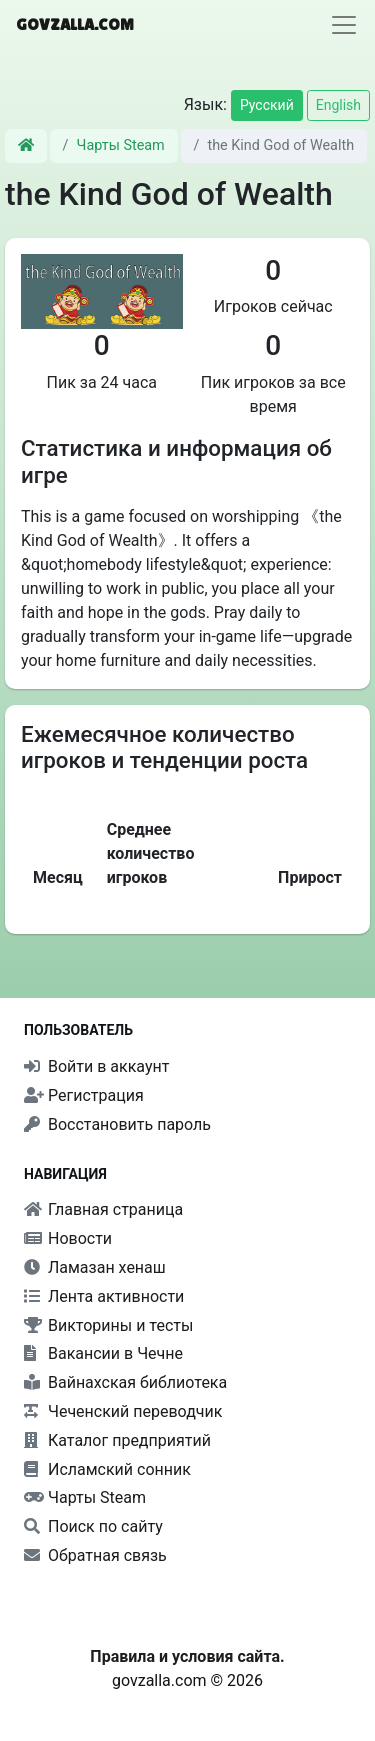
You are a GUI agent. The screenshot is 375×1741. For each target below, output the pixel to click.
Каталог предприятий (117, 1440)
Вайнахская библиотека (125, 1382)
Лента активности (104, 1296)
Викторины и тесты (108, 1325)
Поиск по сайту (93, 1526)
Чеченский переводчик (123, 1411)
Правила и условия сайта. (187, 1656)
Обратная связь (95, 1555)
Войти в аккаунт (96, 1066)
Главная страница (103, 1209)
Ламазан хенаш (95, 1267)
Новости (68, 1238)
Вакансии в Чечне (103, 1353)
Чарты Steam (121, 145)
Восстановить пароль (117, 1124)
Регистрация (84, 1095)
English (338, 105)
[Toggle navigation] (344, 25)
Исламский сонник (107, 1469)
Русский (267, 105)
